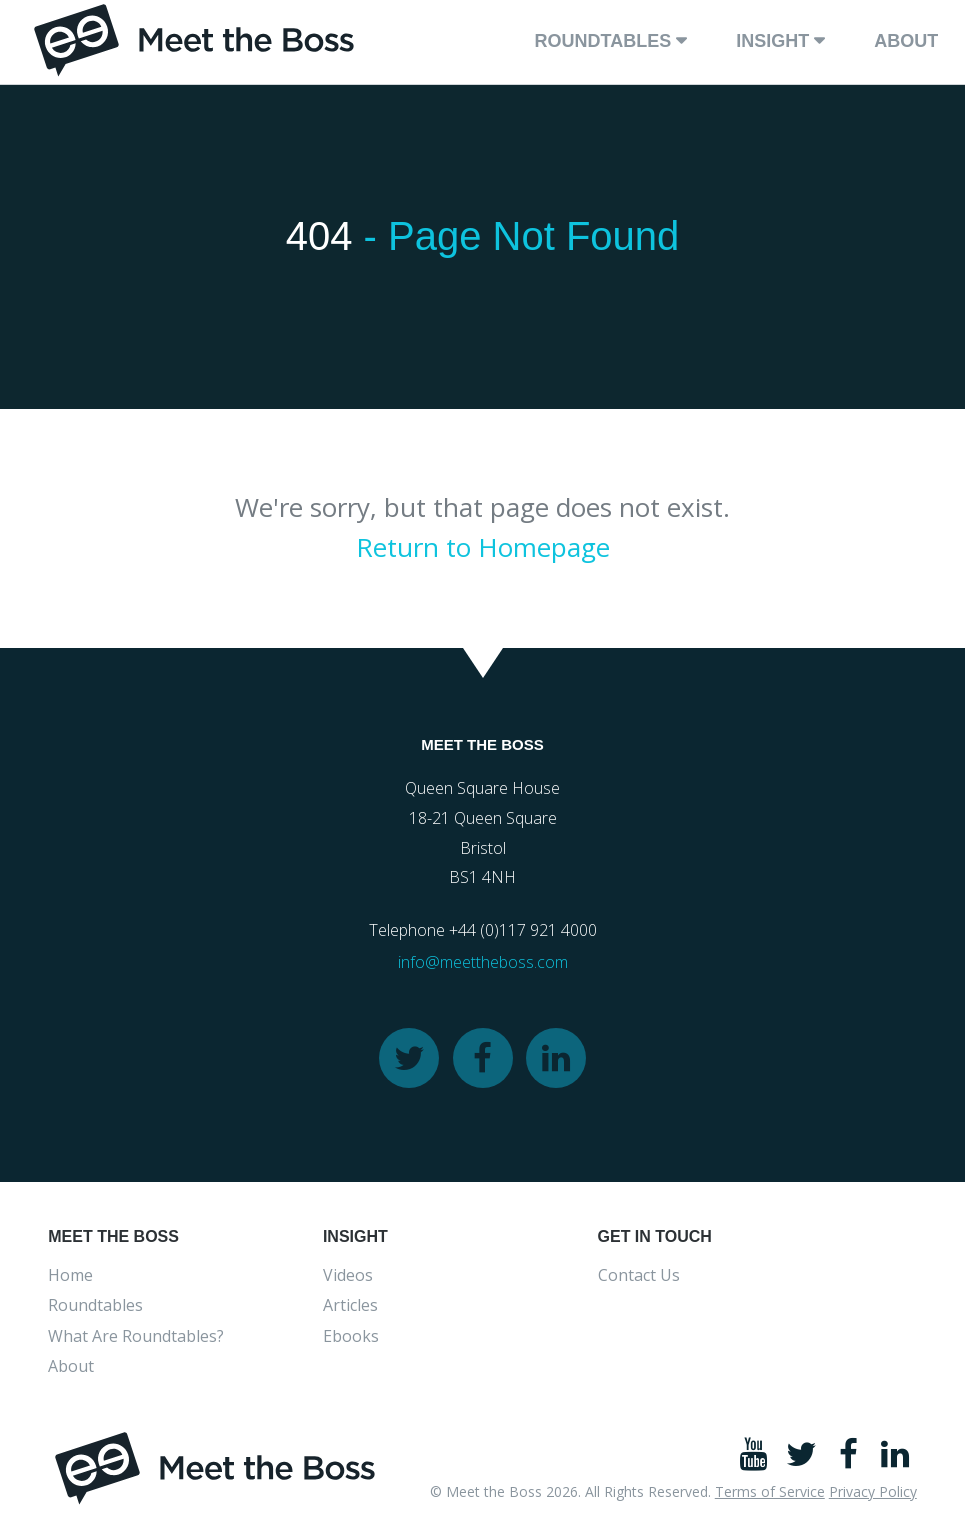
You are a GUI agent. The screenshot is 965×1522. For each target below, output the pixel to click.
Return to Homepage (483, 547)
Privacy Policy (873, 1491)
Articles (350, 1305)
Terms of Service (770, 1491)
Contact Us (639, 1275)
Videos (348, 1275)
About (906, 41)
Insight (772, 41)
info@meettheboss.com (483, 962)
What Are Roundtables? (136, 1336)
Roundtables (602, 41)
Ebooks (351, 1336)
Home (70, 1275)
